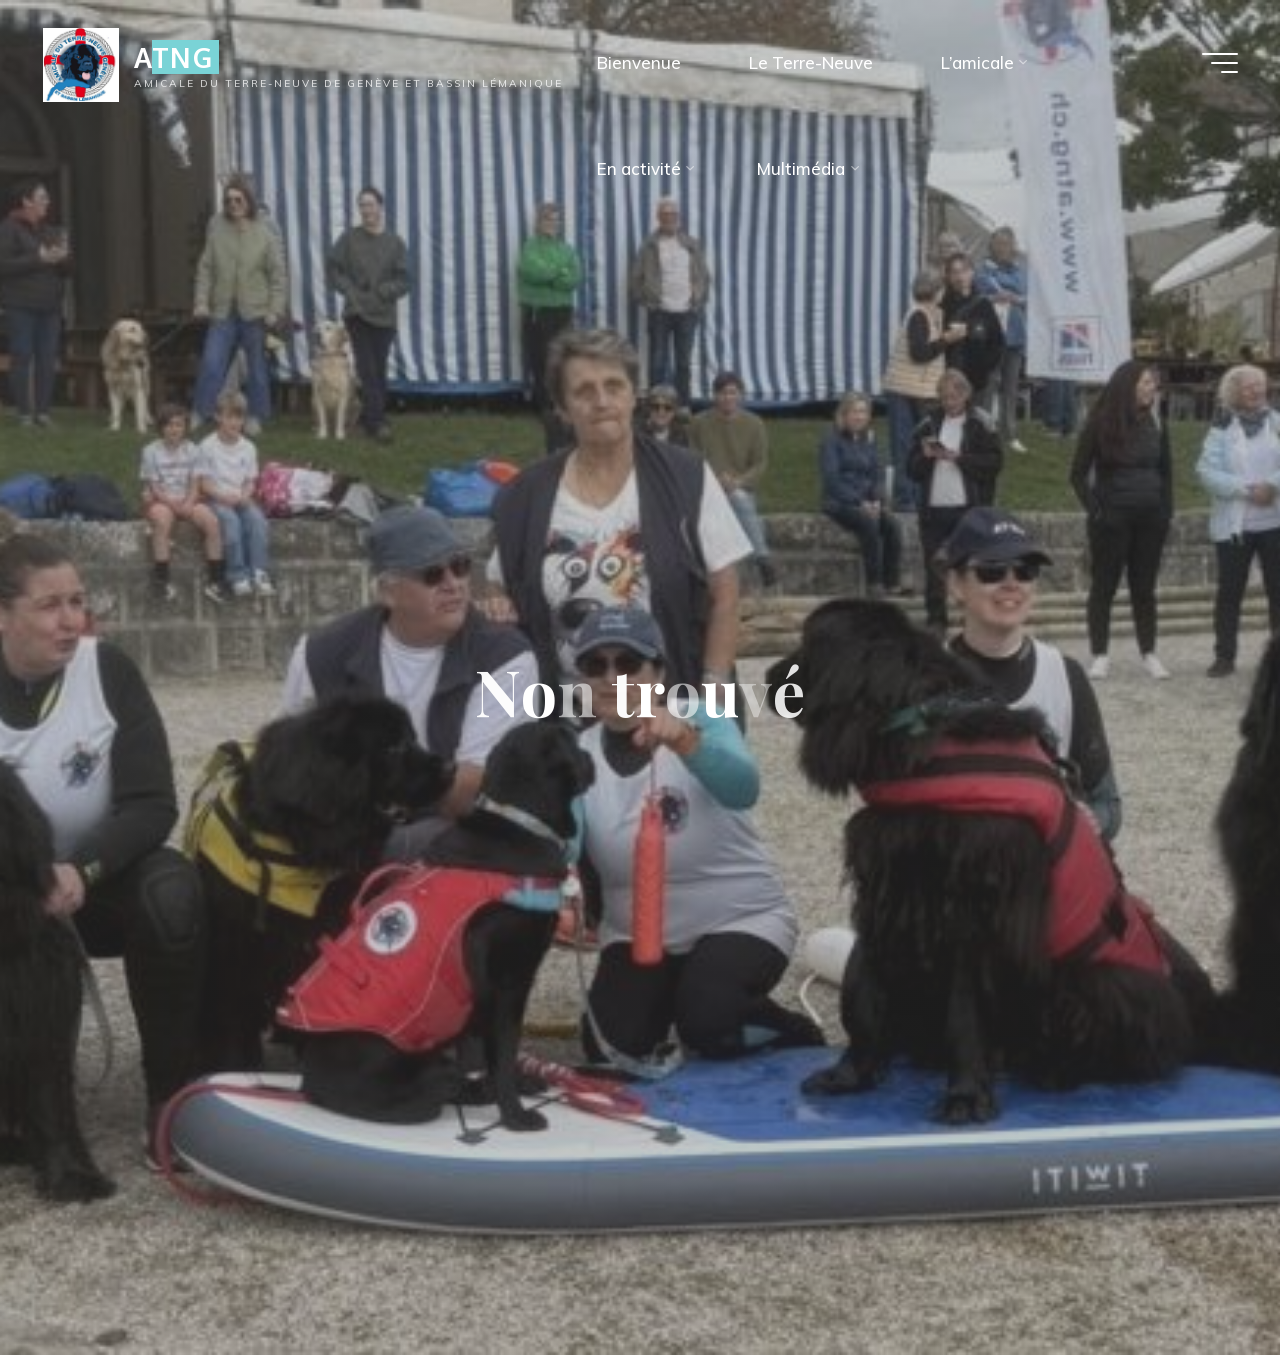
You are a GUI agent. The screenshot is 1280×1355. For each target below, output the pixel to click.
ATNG (173, 57)
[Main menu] (1220, 63)
